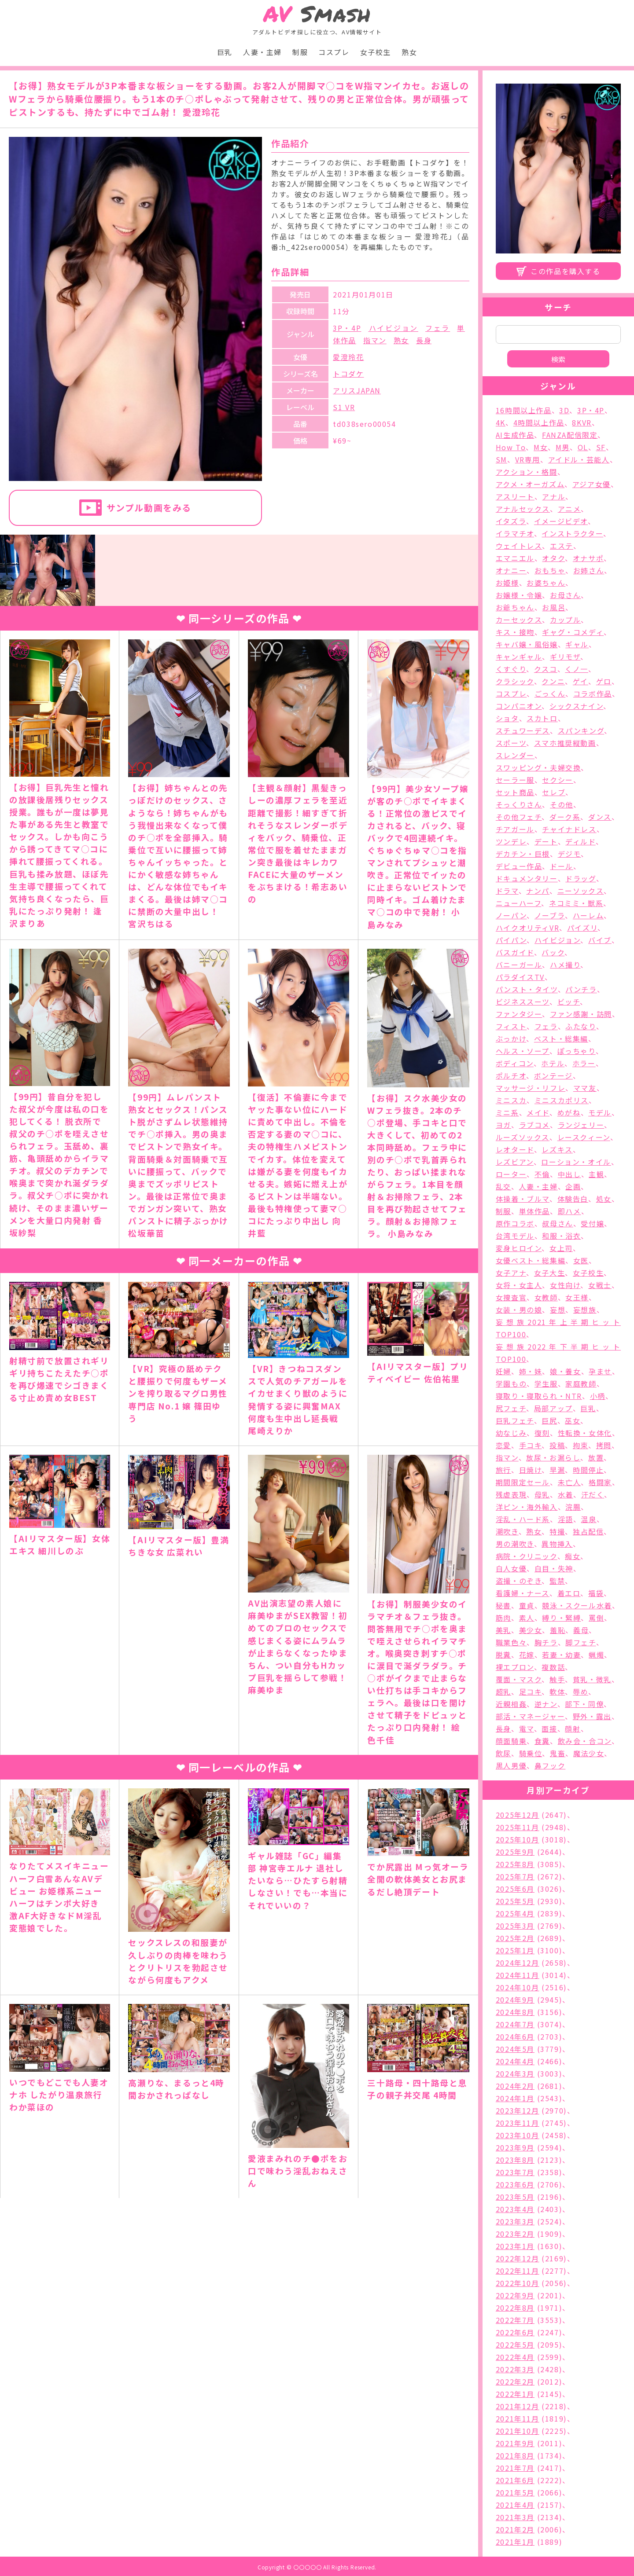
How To (511, 447)
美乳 (503, 1630)
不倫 (542, 1174)
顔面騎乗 (511, 1741)
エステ (561, 545)
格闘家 (600, 1482)
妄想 (557, 1309)
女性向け (565, 1285)
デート (546, 841)
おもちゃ (549, 570)
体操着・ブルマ (522, 1198)
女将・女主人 (519, 1285)
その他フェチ (519, 816)
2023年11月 (517, 2122)
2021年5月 (515, 2492)
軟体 (557, 1691)
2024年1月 (515, 2098)
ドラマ (507, 890)
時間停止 (588, 1469)
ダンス (600, 816)
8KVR (581, 422)
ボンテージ (553, 1075)
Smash (317, 14)
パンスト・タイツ (527, 989)
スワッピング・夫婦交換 (538, 767)
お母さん (565, 595)
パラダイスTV (520, 977)
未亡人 (569, 1482)
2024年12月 (517, 1962)
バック (553, 952)
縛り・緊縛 (561, 1617)
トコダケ (348, 373)
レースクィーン (583, 1137)
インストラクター (572, 533)
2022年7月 (515, 2320)
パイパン (511, 940)
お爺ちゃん (515, 607)
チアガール (515, 829)
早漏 (557, 1469)
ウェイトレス (519, 545)
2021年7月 (515, 2467)
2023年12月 (517, 2110)
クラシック (515, 681)
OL (583, 447)
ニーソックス (580, 890)
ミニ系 (507, 1112)
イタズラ (511, 521)
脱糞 (503, 1654)
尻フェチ (511, 1408)
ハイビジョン (393, 328)
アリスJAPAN (357, 390)
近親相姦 (511, 1704)
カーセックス (519, 619)
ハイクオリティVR (527, 927)
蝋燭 (596, 1654)
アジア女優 (591, 484)
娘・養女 (565, 1371)
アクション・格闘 (526, 471)
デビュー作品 (519, 866)
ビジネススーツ (522, 1001)
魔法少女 (588, 1753)
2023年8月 (515, 2159)
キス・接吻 (515, 632)
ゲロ (604, 681)
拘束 (580, 1445)
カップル (565, 619)
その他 (561, 804)
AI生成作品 (515, 434)
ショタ (507, 718)
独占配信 (588, 1531)
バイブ (600, 940)
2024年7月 (515, 2024)
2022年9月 (515, 2295)
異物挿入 (557, 1543)
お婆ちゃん (546, 582)
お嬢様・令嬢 (519, 595)
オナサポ (588, 558)
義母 (581, 1630)
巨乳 (224, 52)
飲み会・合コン (585, 1741)
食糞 (542, 1741)
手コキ (530, 1445)
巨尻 (549, 1420)
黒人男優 (511, 1765)
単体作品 (534, 1211)
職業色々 (511, 1642)
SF (601, 447)
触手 (557, 1679)
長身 (423, 340)
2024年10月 (517, 1987)
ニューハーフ (519, 903)
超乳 (503, 1691)
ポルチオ (511, 1075)
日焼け (530, 1469)
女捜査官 (511, 1297)
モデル (600, 1112)
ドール (561, 866)
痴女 (572, 1556)
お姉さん (588, 570)
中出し (569, 1174)
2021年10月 (517, 2431)
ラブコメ (534, 1124)
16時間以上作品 (524, 410)
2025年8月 (515, 1864)
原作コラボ (515, 1223)
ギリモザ (565, 656)
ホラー (584, 1063)
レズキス (557, 1149)
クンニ (553, 681)
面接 (549, 1728)
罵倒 (596, 1617)
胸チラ (546, 1642)
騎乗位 (530, 1753)
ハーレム (588, 915)
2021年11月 (517, 2418)
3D (564, 410)
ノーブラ (549, 915)
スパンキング (581, 730)
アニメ (569, 508)
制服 (300, 52)
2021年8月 (515, 2455)
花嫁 (526, 1654)
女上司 (561, 1248)
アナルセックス (523, 508)
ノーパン (511, 915)
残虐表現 (511, 1494)
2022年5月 (515, 2344)
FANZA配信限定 (569, 434)
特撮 (557, 1531)
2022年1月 (515, 2394)
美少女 (530, 1630)
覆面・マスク (519, 1679)
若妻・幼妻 (561, 1654)
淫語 (565, 1519)
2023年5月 (515, 2196)
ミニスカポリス (561, 1100)
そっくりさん (519, 804)
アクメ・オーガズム (530, 484)
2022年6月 (515, 2332)
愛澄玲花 (348, 357)
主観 (596, 1174)
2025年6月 (515, 1888)
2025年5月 (515, 1901)
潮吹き (507, 1531)
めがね (569, 1112)
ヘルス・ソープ (522, 1051)
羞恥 (557, 1630)
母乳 (542, 1494)
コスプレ (333, 52)
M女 (541, 447)
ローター (511, 1174)
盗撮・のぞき (519, 1580)
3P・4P (347, 328)
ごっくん (549, 693)
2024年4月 (515, 2061)
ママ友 (585, 1088)
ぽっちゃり (576, 1051)
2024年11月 (517, 1975)
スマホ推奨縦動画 (565, 743)
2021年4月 (515, 2504)
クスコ (545, 669)
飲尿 (503, 1753)
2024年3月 (515, 2073)
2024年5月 (515, 2049)
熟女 (409, 52)
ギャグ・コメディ (573, 632)
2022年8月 (515, 2307)
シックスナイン (576, 706)
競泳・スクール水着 (577, 1605)
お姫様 (507, 582)
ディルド (580, 841)
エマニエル (515, 558)
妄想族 (585, 1309)
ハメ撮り (565, 964)
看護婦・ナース (522, 1593)
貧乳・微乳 (592, 1679)
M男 (563, 447)
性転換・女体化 (585, 1432)
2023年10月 (517, 2135)
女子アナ (511, 1272)
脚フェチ (580, 1642)
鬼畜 (557, 1753)
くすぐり (511, 669)
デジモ (569, 853)
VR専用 (527, 459)
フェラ (437, 328)
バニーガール (519, 964)
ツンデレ (511, 841)
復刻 (542, 1432)
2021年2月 (515, 2529)
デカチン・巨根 (523, 853)
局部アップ (553, 1408)
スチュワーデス (523, 730)
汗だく (593, 1494)
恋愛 (503, 1445)
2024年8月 (515, 2012)
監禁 (557, 1580)
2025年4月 (515, 1913)
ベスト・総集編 (561, 1038)
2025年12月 (517, 1814)
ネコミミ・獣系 (576, 903)
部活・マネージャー (530, 1716)
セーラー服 (515, 779)
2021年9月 (515, 2443)
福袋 (596, 1593)
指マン (375, 340)
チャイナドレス (569, 829)
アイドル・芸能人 (579, 459)
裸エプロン (515, 1667)
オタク (553, 558)
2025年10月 (517, 1839)
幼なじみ (511, 1432)
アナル (553, 496)
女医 (581, 1260)
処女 (604, 1198)
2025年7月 (515, 1876)
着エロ (569, 1593)
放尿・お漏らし (553, 1457)
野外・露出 (592, 1716)
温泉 (588, 1519)
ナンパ (537, 890)
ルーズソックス (522, 1137)
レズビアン (515, 1161)
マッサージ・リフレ (530, 1088)
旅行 (503, 1469)
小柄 (597, 1396)
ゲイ (580, 681)
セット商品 (515, 792)
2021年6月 (515, 2480)
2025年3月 (515, 1925)
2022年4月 (515, 2357)
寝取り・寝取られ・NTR (539, 1396)
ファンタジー (519, 1014)
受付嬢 (592, 1223)
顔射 (572, 1728)
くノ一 (576, 669)
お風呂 (553, 607)
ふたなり (580, 1026)
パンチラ (581, 989)
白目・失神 (553, 1568)
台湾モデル (515, 1235)
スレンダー (515, 755)
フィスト (511, 1026)
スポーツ (511, 743)
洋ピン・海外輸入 (527, 1506)
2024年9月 (515, 1999)
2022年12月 (517, 2258)
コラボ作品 (592, 693)
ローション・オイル (576, 1161)
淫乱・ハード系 (523, 1519)
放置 (596, 1457)
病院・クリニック (526, 1556)
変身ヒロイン (519, 1248)
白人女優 (511, 1568)
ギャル (577, 644)
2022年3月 (515, 2369)
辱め (580, 1691)
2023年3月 (515, 2221)
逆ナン (545, 1704)
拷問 (604, 1445)
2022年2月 (515, 2381)
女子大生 (549, 1272)
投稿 (557, 1445)
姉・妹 (530, 1371)
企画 (573, 1186)
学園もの (511, 1383)
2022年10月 (517, 2283)
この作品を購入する (565, 271)
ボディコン (515, 1063)
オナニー (511, 570)
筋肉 (503, 1617)
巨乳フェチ (515, 1420)
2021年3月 (515, 2517)
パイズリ (582, 927)
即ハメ (569, 1211)
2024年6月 (515, 2036)
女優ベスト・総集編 (530, 1260)
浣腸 (573, 1506)
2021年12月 (517, 2406)
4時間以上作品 (538, 422)
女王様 (577, 1297)
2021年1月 (515, 2541)
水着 (565, 1494)
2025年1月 (515, 1950)
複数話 (553, 1667)
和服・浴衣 (561, 1235)
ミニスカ (511, 1100)
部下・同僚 (584, 1704)
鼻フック (549, 1765)
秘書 (503, 1605)
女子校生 (375, 52)
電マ (526, 1728)
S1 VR (344, 407)
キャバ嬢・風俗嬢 (527, 644)
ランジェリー (581, 1124)
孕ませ (600, 1371)
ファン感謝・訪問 (581, 1014)
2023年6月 (515, 2184)
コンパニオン (519, 706)
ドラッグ (580, 878)
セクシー (557, 779)
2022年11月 (517, 2270)
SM (501, 459)
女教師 (546, 1297)
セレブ (553, 792)
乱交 (503, 1186)
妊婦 (503, 1371)
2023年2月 (515, 2233)
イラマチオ (515, 533)
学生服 (546, 1383)
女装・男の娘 (519, 1309)
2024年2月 (515, 2086)
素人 (526, 1617)
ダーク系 (564, 816)
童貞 (526, 1605)
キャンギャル (519, 656)
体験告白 (572, 1198)
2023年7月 (515, 2172)
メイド (538, 1112)
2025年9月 (515, 1851)
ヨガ (503, 1124)
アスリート (515, 496)
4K (500, 422)
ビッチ (568, 1001)
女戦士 (600, 1285)
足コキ (530, 1691)
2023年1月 (515, 2246)
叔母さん (557, 1223)
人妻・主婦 (262, 52)
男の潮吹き (515, 1543)
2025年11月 (517, 1827)
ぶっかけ (511, 1038)
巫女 (572, 1420)
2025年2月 (515, 1938)
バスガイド (515, 952)
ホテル (552, 1063)
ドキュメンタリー (527, 878)
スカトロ (542, 718)
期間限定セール (523, 1482)
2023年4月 (515, 2209)
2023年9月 (515, 2147)
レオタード (515, 1149)
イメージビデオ (561, 521)
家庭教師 (580, 1383)
